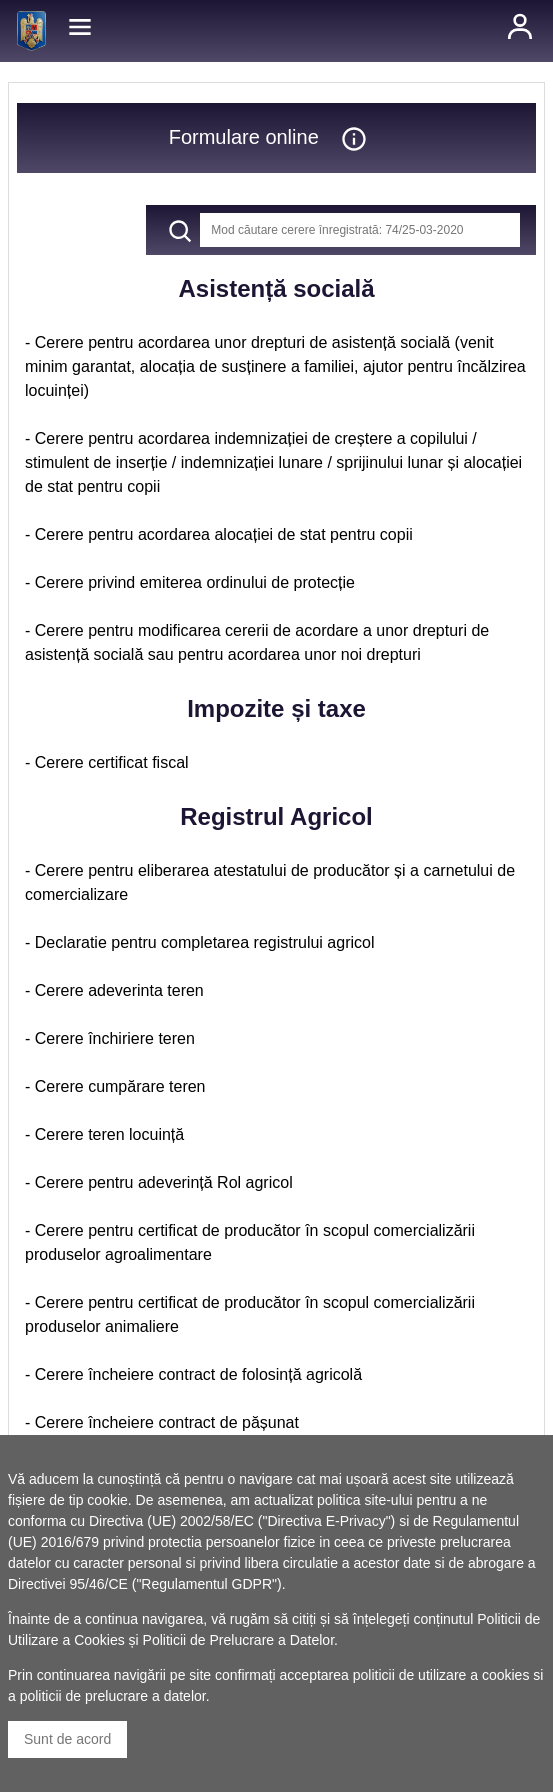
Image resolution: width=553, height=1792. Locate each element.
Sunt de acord (67, 1739)
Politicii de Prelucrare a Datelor (238, 1640)
